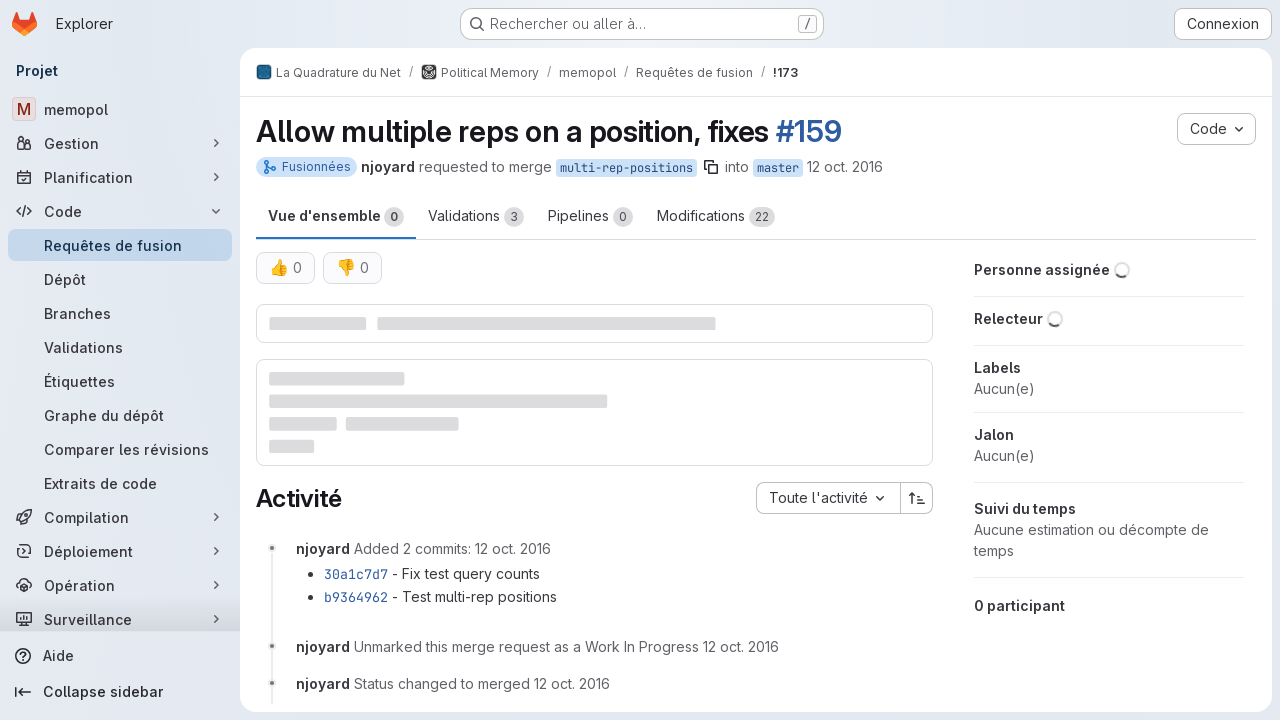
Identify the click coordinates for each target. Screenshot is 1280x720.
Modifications (716, 217)
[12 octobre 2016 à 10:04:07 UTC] (741, 646)
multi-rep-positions (626, 168)
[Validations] (120, 347)
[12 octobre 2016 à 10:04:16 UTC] (572, 683)
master (778, 168)
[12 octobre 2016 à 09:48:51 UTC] (513, 548)
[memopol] (120, 109)
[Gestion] (120, 143)
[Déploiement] (120, 551)
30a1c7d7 (356, 574)
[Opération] (120, 585)
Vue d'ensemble (336, 217)
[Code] (120, 211)
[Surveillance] (120, 619)
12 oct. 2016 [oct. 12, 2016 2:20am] (845, 166)
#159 (809, 131)
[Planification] (120, 177)
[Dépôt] (120, 279)
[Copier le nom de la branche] (711, 167)
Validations (476, 217)
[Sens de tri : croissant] (917, 498)
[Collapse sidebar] (120, 692)
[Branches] (120, 313)
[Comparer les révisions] (120, 449)
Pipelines (590, 217)
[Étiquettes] (120, 381)
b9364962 (356, 597)
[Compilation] (120, 517)
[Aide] (120, 656)
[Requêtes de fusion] (120, 245)
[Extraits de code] (120, 483)
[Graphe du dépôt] (120, 415)
